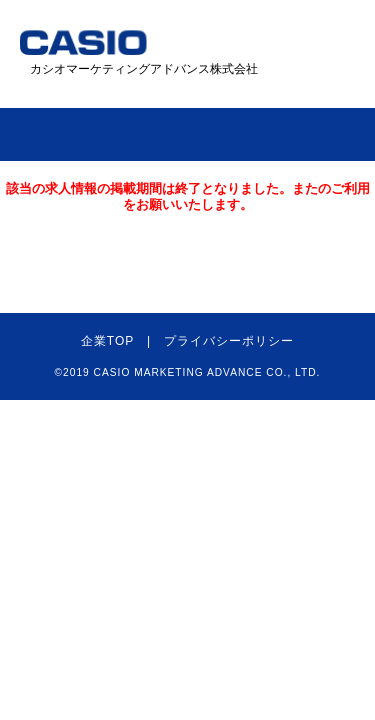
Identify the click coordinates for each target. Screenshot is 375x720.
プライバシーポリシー (229, 341)
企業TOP (107, 341)
